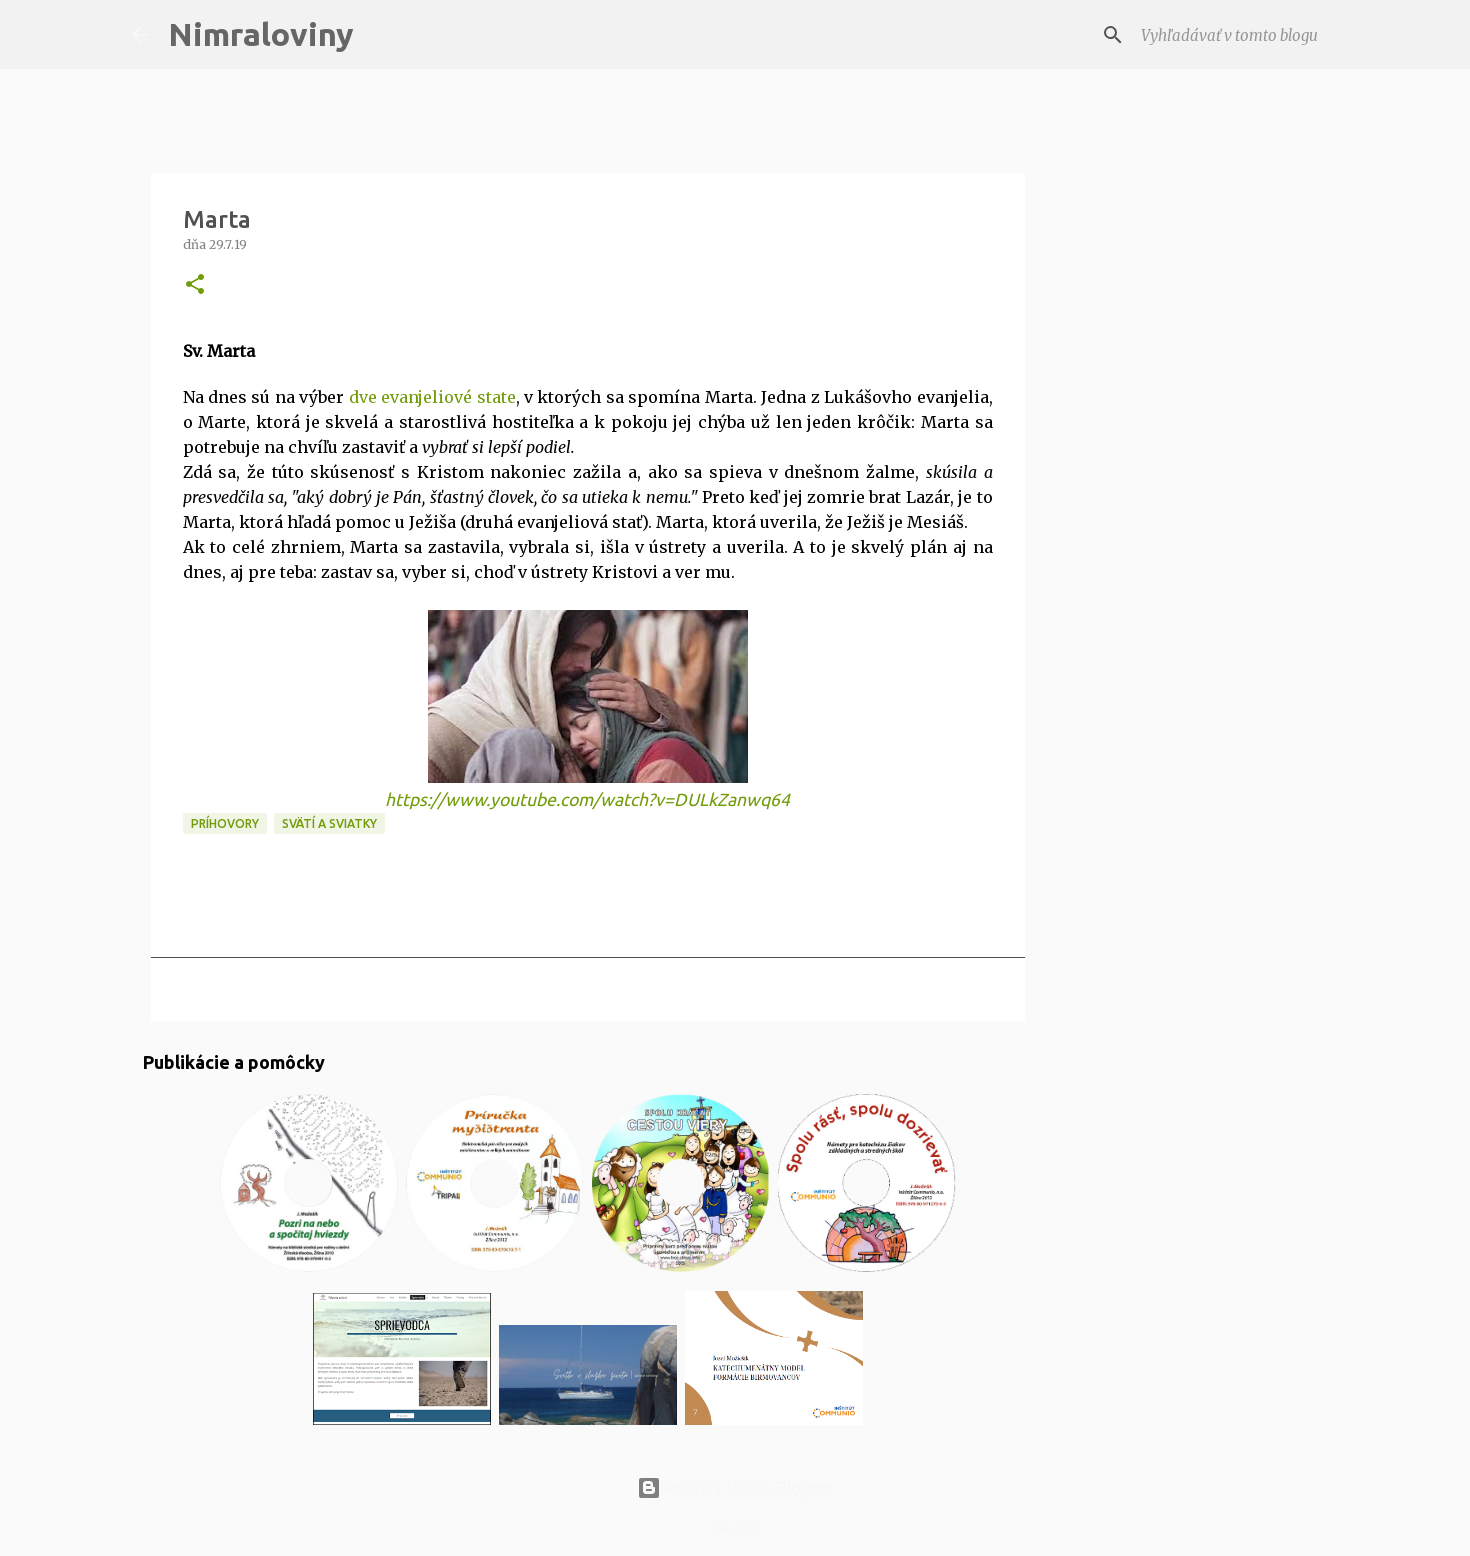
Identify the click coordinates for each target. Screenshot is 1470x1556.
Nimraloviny (261, 34)
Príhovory (225, 823)
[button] (195, 285)
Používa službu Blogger (735, 1488)
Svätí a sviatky (329, 823)
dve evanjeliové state (432, 397)
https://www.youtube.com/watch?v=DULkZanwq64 (587, 799)
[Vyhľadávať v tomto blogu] (1238, 35)
